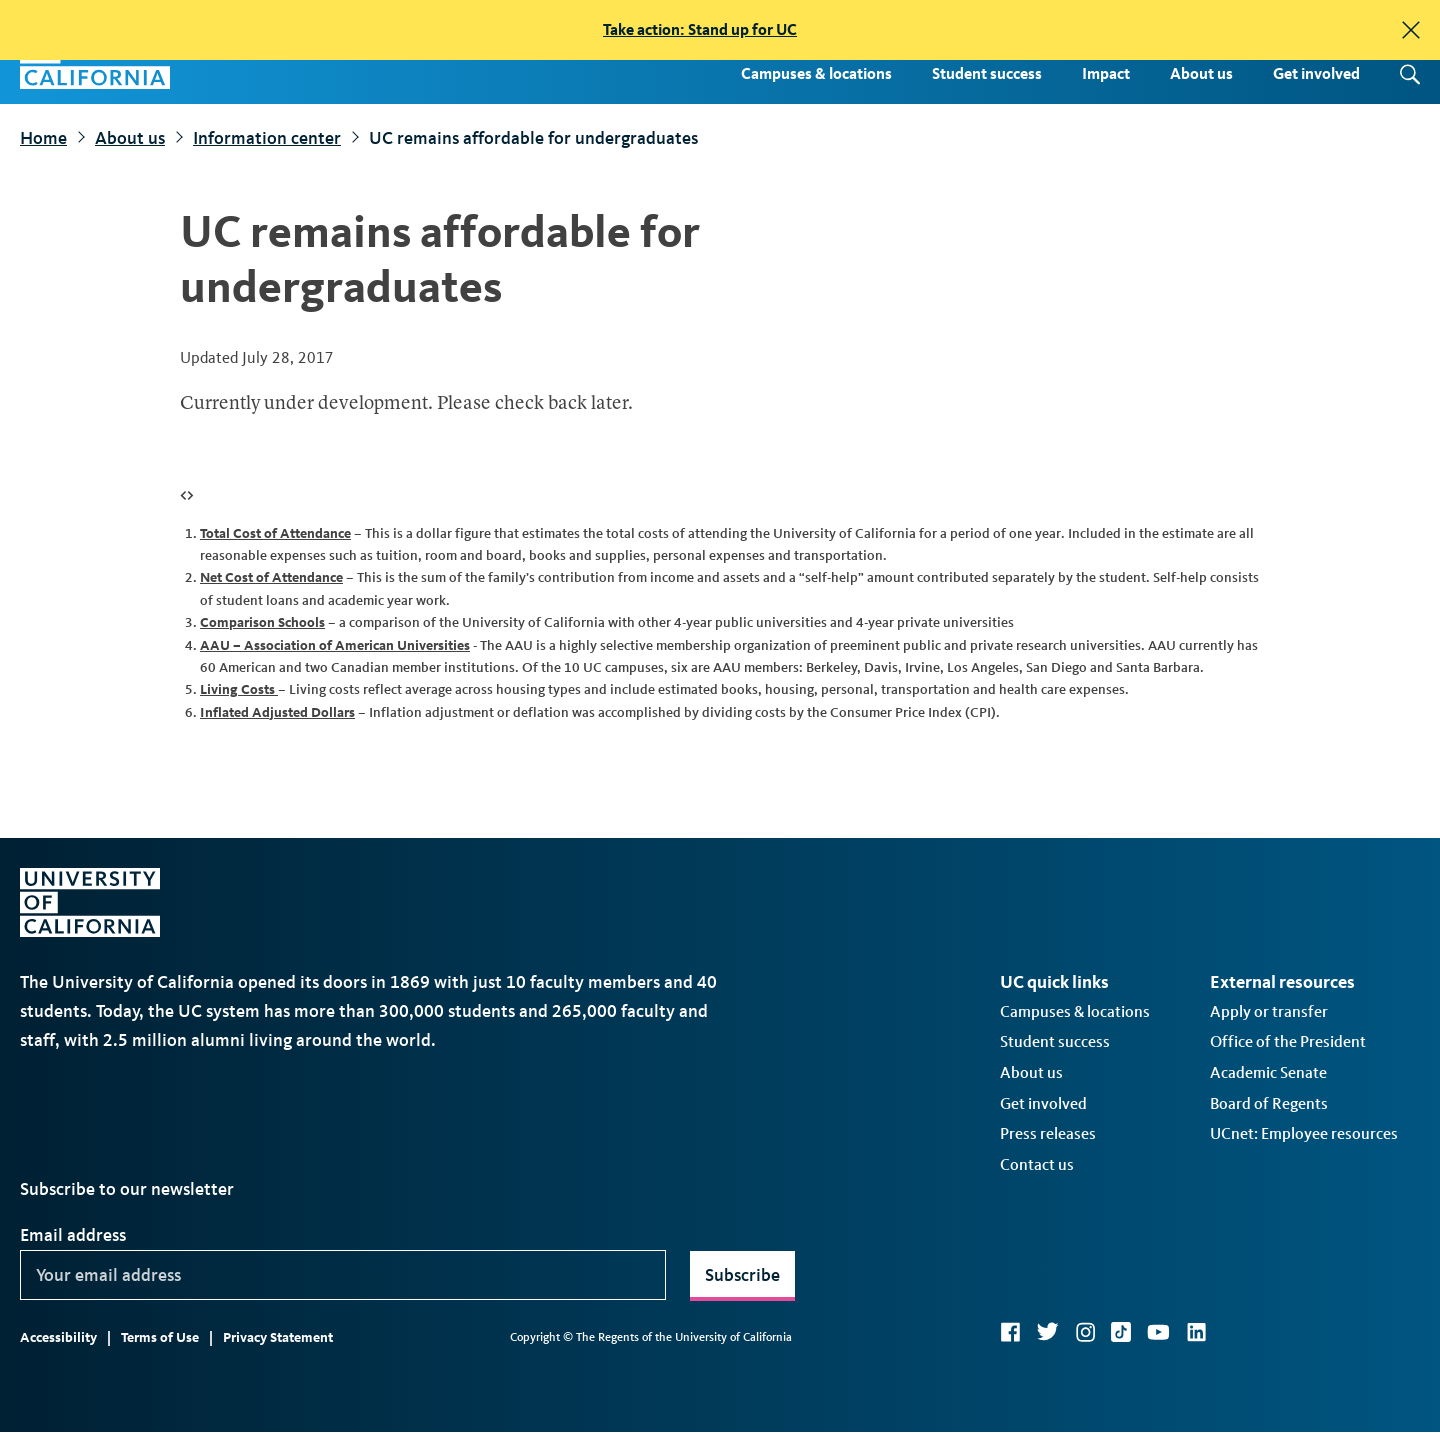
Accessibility (58, 1337)
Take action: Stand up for (700, 29)
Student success (987, 73)
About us (1201, 73)
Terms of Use (160, 1337)
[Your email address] (343, 1275)
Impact (1106, 73)
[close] (1411, 30)
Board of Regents (1269, 1103)
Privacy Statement (278, 1337)
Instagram (1085, 1332)
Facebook (1010, 1332)
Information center (267, 138)
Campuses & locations (816, 73)
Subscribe (742, 1275)
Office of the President (1288, 1041)
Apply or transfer (1269, 1011)
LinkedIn (1196, 1332)
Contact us (1037, 1164)
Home (43, 138)
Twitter (1047, 1332)
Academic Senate (1268, 1072)
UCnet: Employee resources (1304, 1133)
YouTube (1158, 1332)
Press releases (1048, 1133)
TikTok (1121, 1332)
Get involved (1316, 73)
